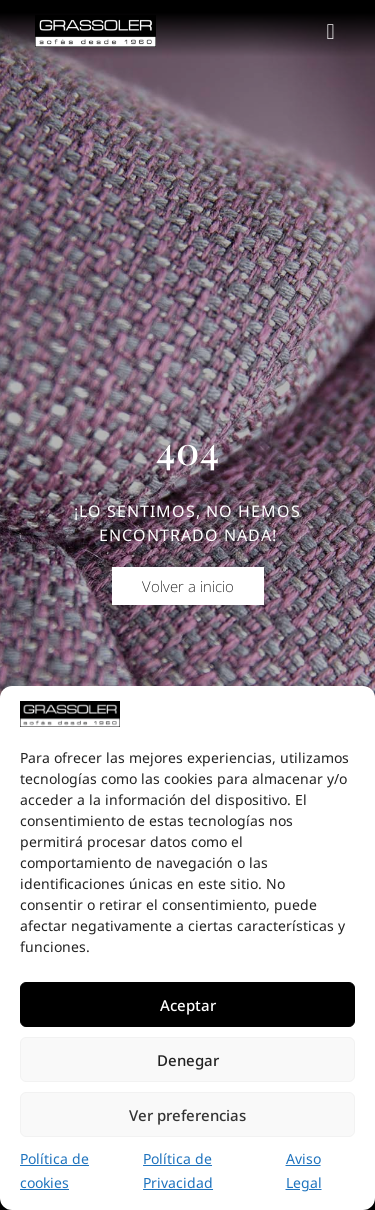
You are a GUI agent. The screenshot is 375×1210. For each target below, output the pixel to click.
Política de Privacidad (178, 1170)
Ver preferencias (187, 1115)
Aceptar (188, 1005)
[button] (330, 31)
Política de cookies (54, 1170)
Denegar (188, 1060)
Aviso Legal (304, 1170)
